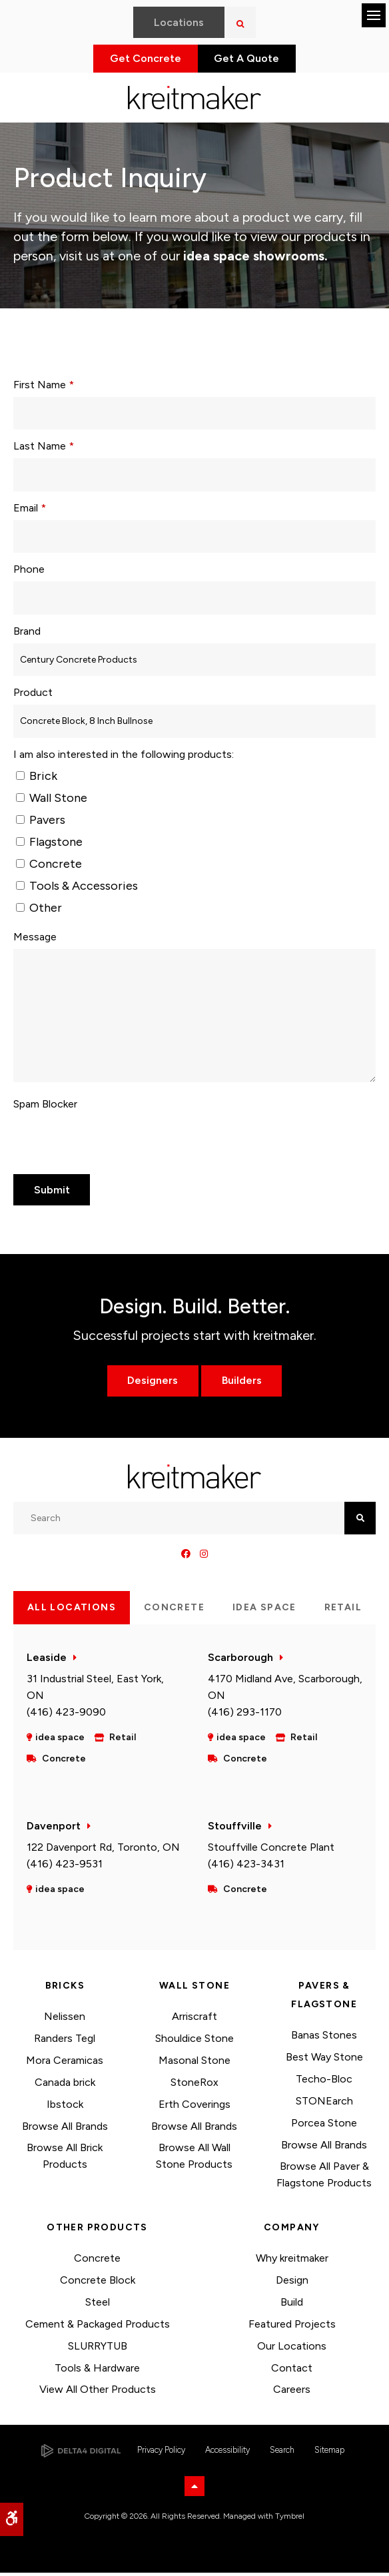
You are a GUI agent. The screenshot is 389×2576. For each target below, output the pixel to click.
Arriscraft (194, 2019)
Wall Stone (51, 801)
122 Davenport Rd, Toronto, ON (103, 1850)
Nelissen (64, 2019)
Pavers (40, 823)
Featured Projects (292, 2327)
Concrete (49, 867)
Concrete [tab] (174, 1610)
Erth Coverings (194, 2107)
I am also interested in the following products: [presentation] (123, 757)
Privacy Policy (161, 2453)
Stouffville (235, 1829)
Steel (97, 2305)
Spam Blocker (45, 1107)
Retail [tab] (343, 1610)
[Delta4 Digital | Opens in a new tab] (80, 2454)
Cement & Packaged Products (97, 2327)
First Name (43, 388)
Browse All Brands (65, 2129)
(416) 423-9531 (65, 1867)
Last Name (43, 449)
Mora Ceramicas (64, 2063)
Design (292, 2283)
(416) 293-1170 (245, 1715)
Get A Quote (251, 60)
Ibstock (65, 2107)
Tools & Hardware (97, 2371)
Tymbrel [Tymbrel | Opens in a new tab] (289, 2519)
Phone (29, 572)
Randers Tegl (64, 2041)
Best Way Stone (324, 2060)
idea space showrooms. (254, 259)
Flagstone (49, 845)
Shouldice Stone (194, 2041)
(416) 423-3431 (246, 1867)
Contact (291, 2371)
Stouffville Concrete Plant (271, 1850)
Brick (36, 779)
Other (39, 911)
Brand (27, 634)
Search (282, 2453)
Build (291, 2305)
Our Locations (291, 2349)
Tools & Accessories (77, 889)
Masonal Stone (194, 2063)
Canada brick (65, 2085)
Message (35, 940)
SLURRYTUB (97, 2349)
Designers (152, 1383)
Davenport (54, 1829)
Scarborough (240, 1660)
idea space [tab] (264, 1610)
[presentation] (91, 1139)
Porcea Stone (324, 2126)
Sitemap (329, 2453)
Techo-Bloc (324, 2082)
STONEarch (324, 2104)
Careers (291, 2393)
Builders (242, 1383)
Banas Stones (324, 2038)
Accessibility (227, 2453)
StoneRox (194, 2085)
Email (29, 511)
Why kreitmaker (292, 2261)
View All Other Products (97, 2393)
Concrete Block (97, 2283)
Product (33, 695)
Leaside (47, 1660)
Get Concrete (141, 60)
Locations (179, 22)
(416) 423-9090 (66, 1715)
